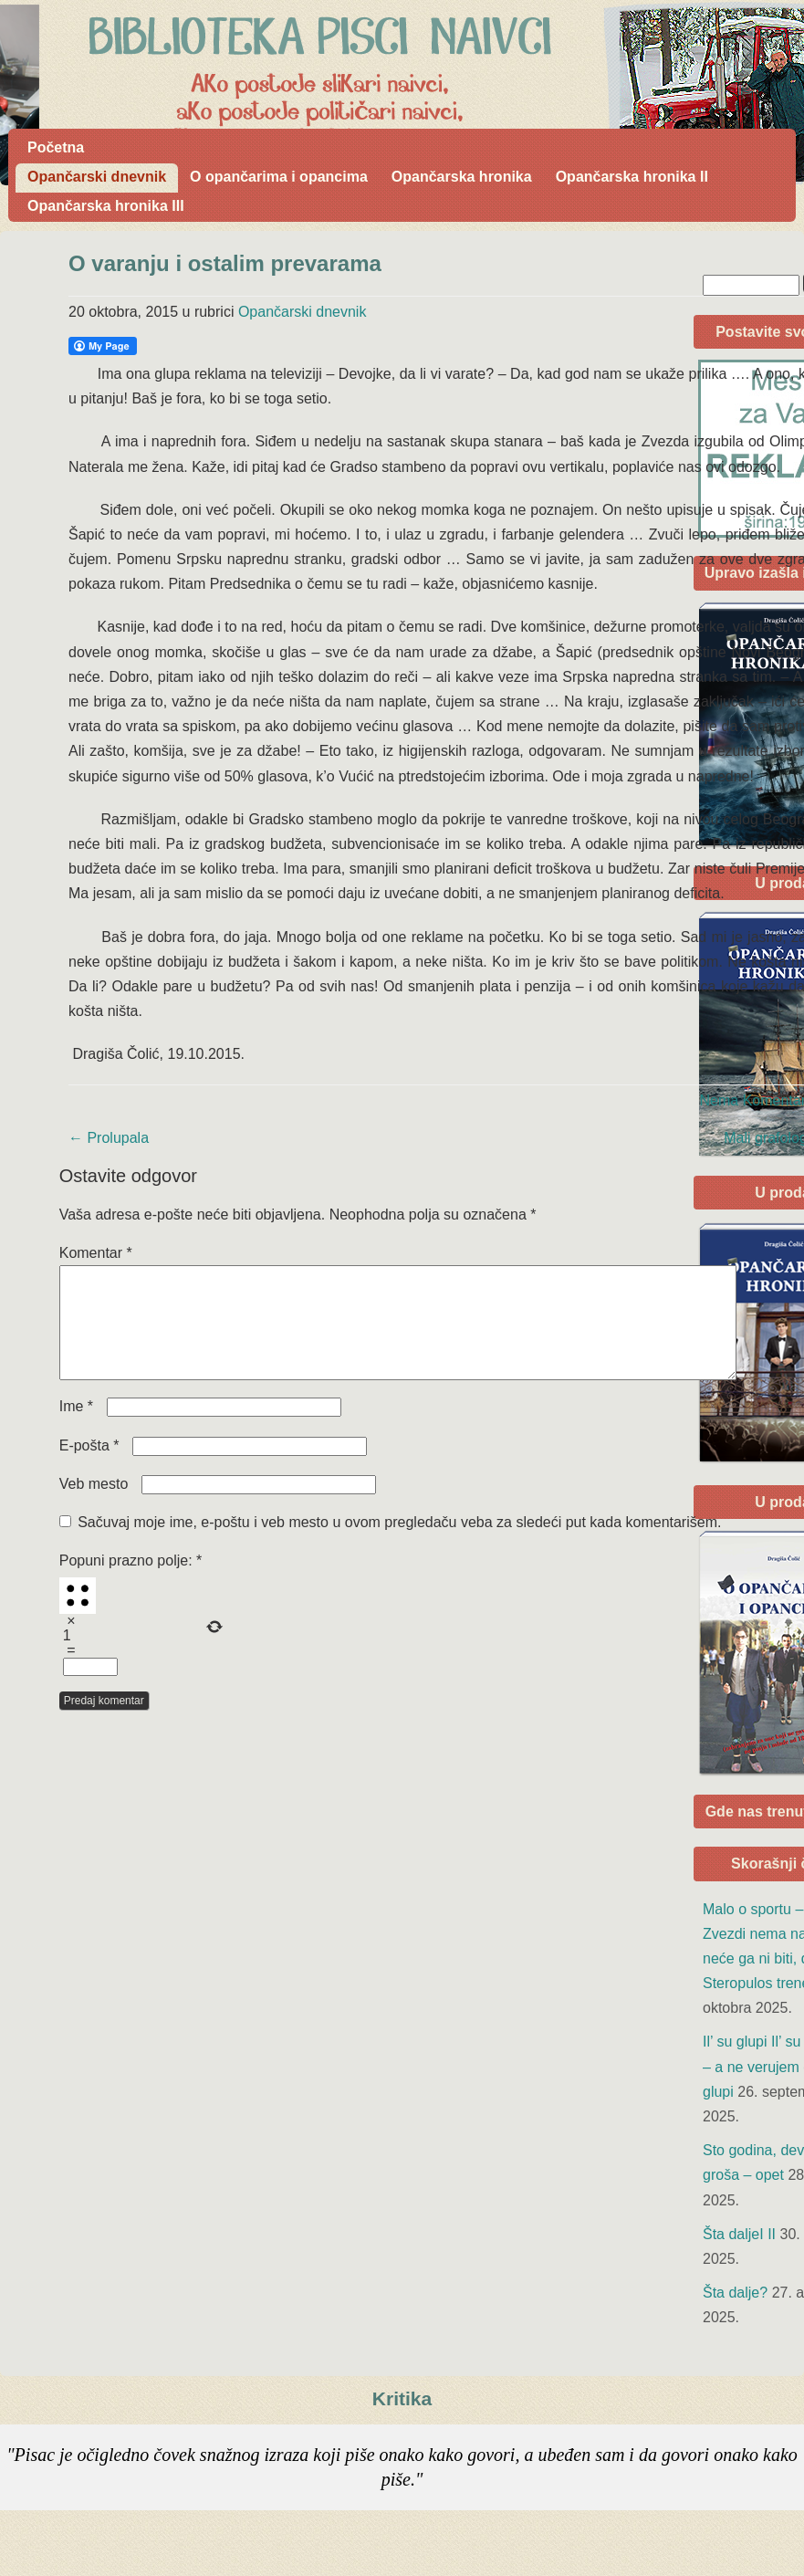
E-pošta (89, 1467)
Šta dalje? (735, 2292)
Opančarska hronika (462, 176)
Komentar (95, 1253)
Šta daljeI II (739, 2234)
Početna (55, 147)
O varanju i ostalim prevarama (224, 263)
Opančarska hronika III (105, 206)
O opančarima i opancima (279, 176)
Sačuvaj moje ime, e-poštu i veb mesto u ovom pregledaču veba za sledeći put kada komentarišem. (399, 1544)
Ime (76, 1428)
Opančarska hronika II (632, 176)
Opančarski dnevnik (96, 176)
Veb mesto (94, 1505)
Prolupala (108, 1138)
